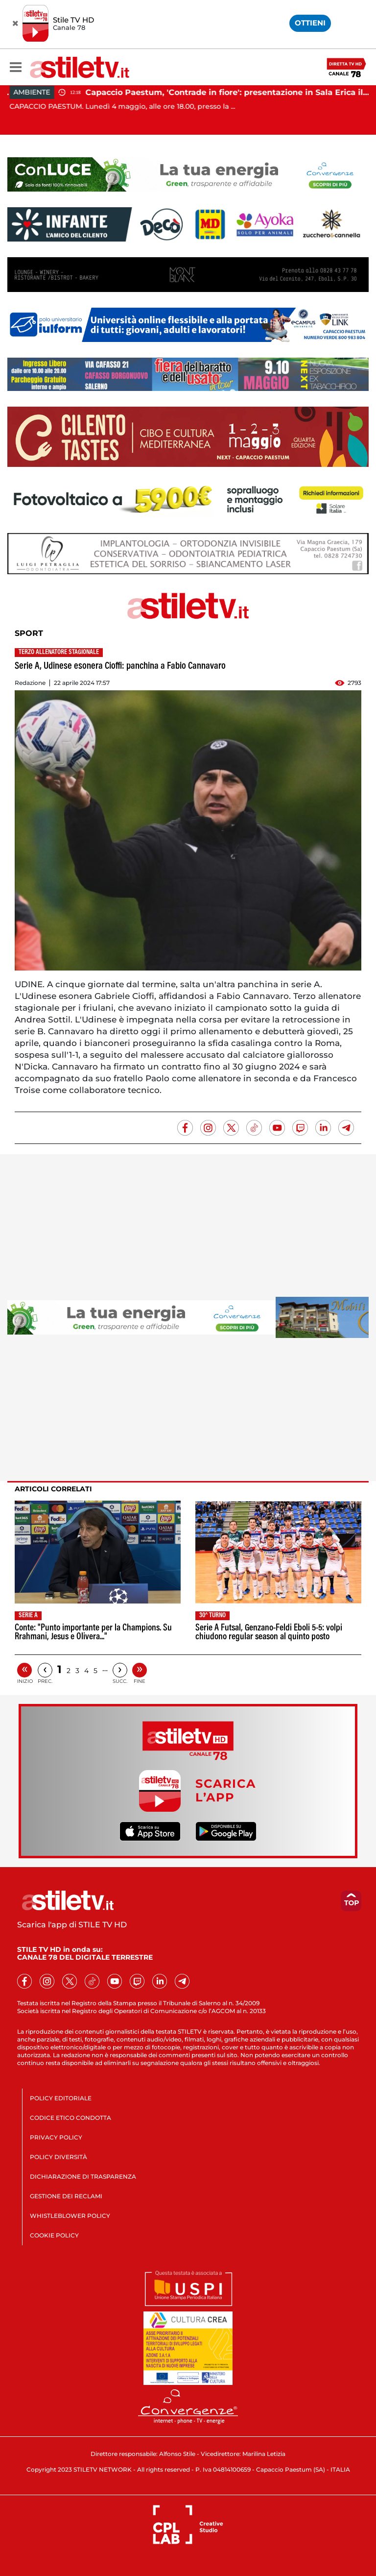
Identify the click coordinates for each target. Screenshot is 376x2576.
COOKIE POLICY (54, 2235)
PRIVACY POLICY (56, 2137)
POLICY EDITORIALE (61, 2098)
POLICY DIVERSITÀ (58, 2157)
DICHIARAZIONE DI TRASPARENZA (83, 2176)
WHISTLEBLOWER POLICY (70, 2215)
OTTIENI (310, 22)
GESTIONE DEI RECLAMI (66, 2196)
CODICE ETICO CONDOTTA (70, 2117)
